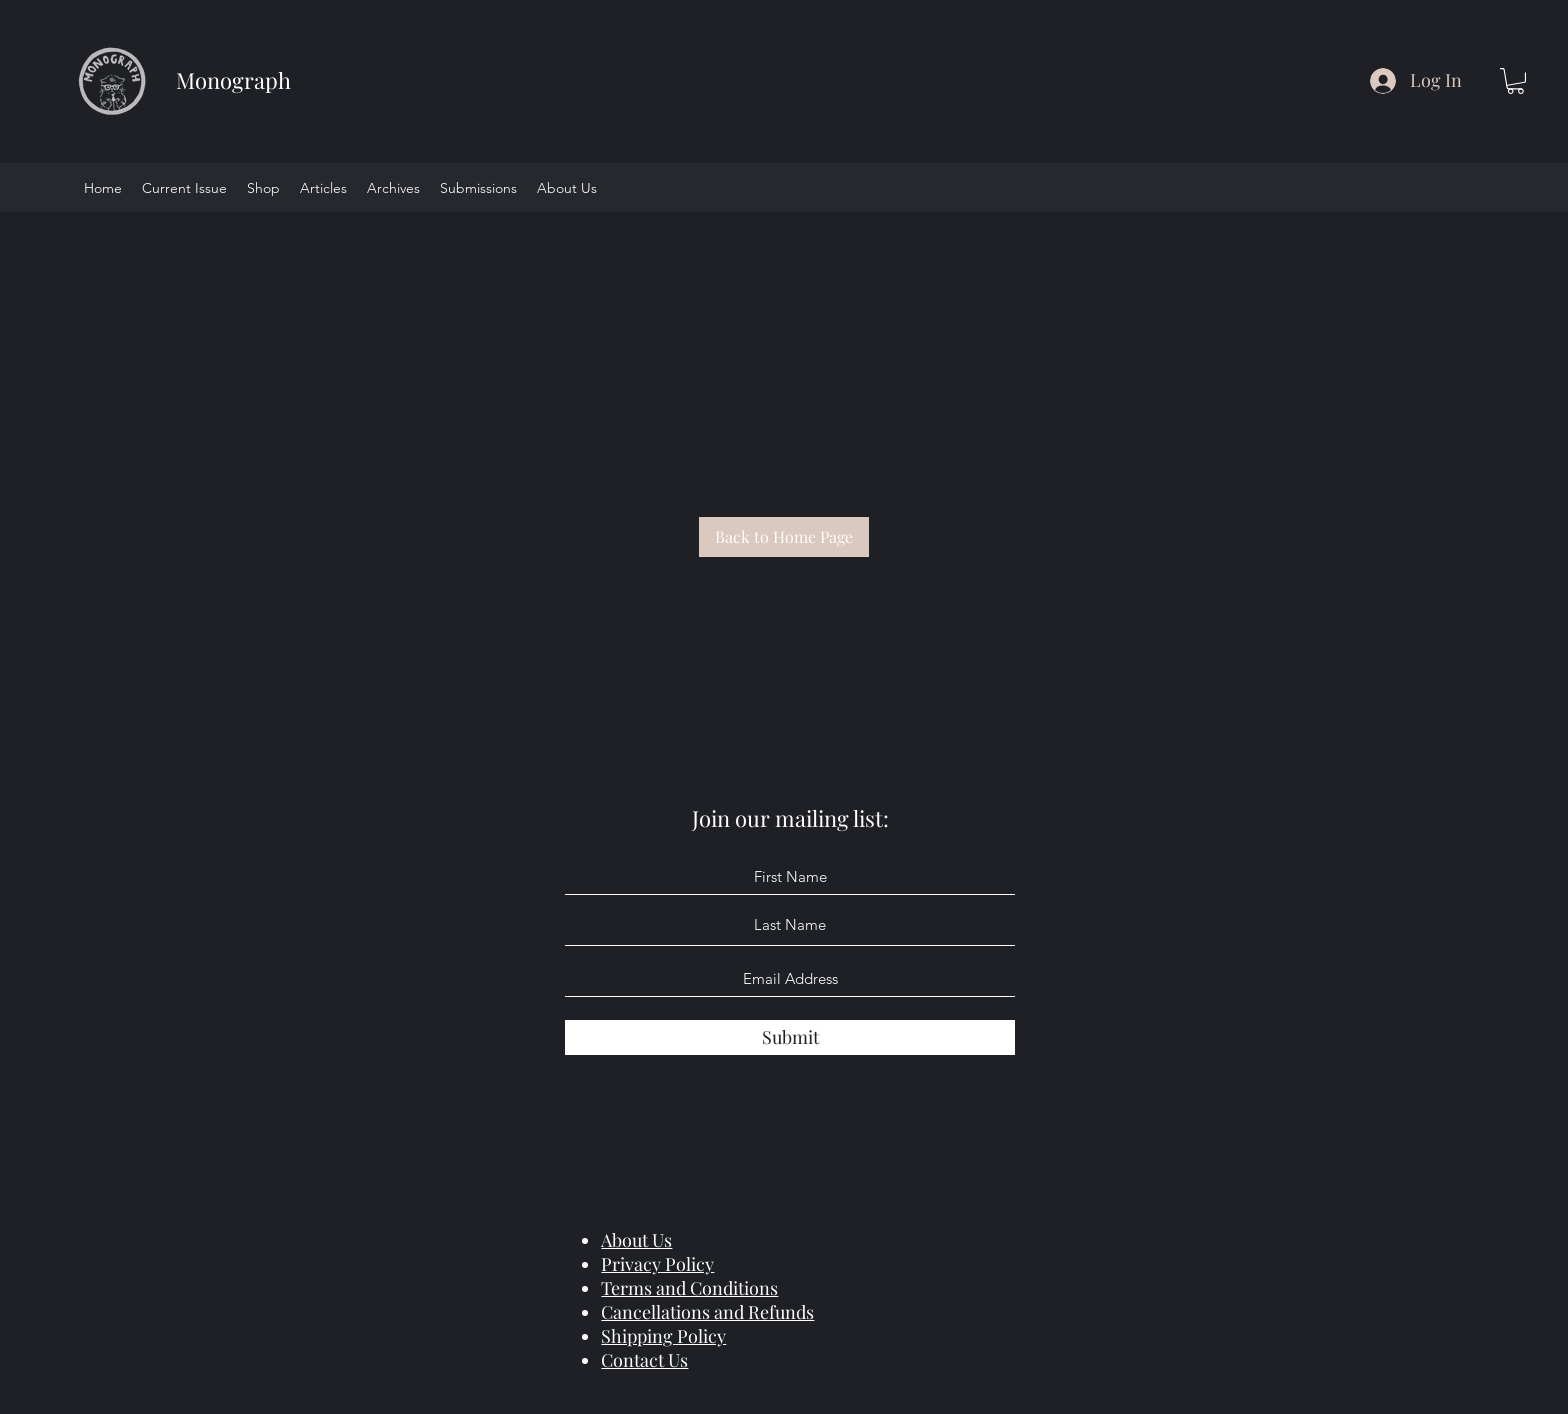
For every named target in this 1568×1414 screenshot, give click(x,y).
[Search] (1253, 112)
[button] (1515, 81)
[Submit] (790, 1037)
